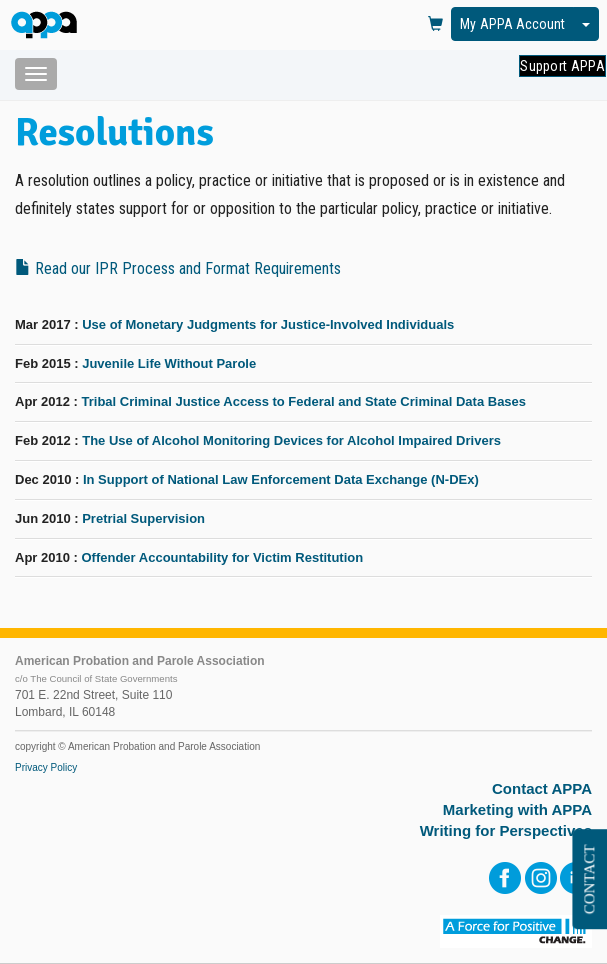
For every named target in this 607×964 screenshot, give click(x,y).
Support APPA (562, 66)
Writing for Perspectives (506, 830)
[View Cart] (435, 25)
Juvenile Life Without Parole (169, 363)
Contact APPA (542, 788)
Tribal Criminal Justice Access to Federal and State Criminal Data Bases (303, 401)
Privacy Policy (46, 767)
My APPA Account (512, 24)
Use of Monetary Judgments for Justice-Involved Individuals (268, 324)
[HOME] (47, 26)
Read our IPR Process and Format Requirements (178, 268)
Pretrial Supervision (143, 518)
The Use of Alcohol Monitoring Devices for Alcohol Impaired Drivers (291, 440)
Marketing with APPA (517, 809)
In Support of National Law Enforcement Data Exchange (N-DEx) (281, 479)
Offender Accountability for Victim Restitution (222, 557)
